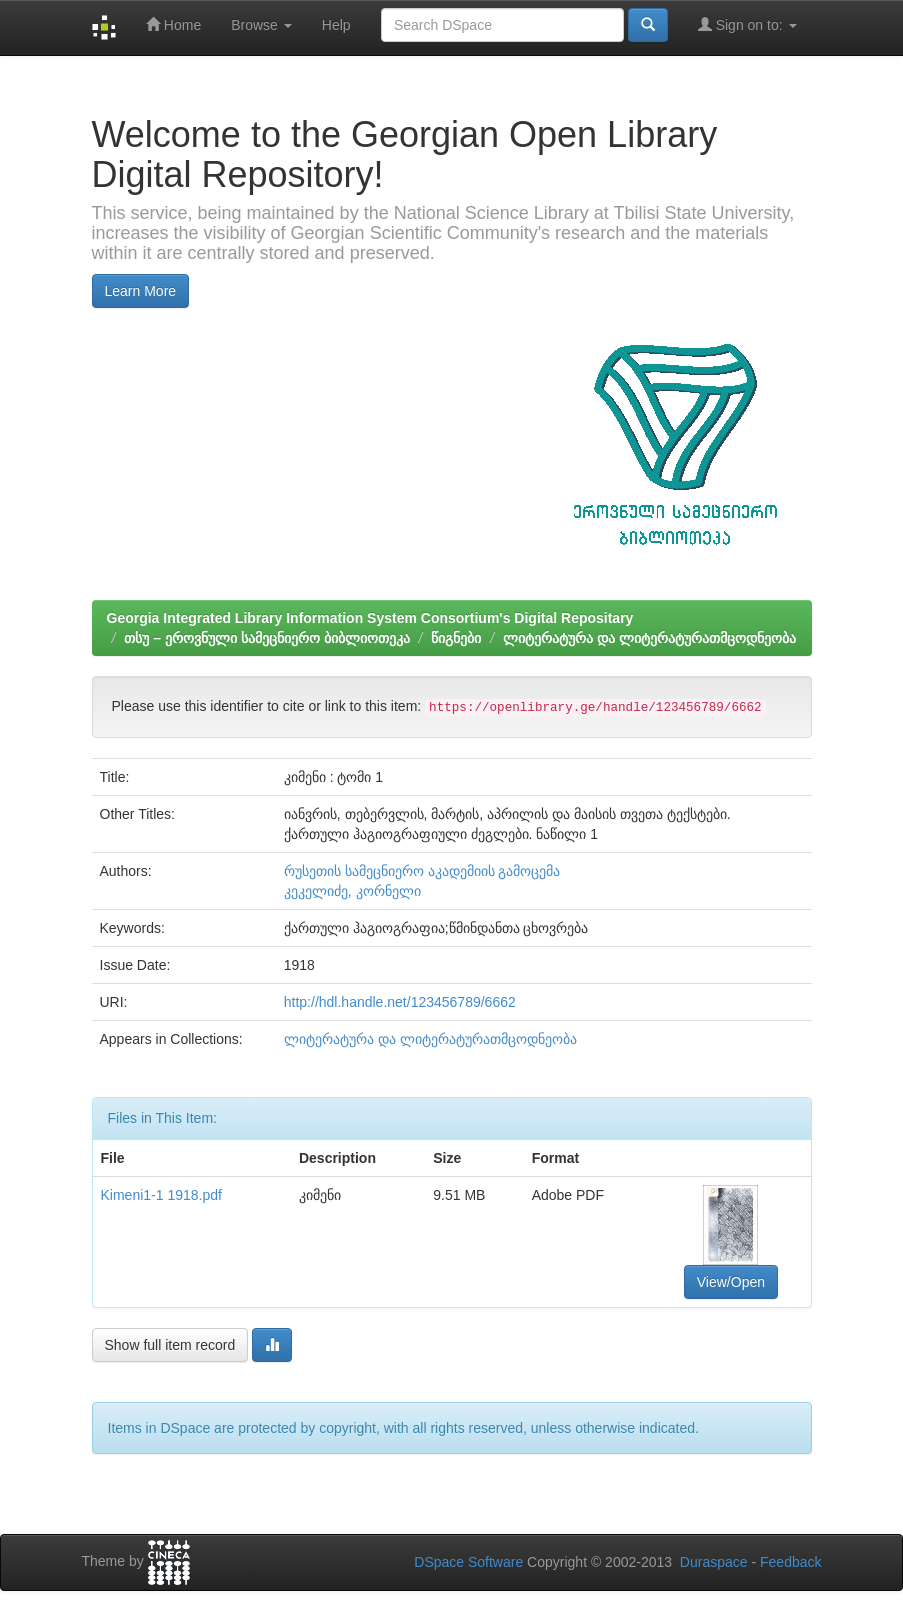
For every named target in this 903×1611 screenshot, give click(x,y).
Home (173, 24)
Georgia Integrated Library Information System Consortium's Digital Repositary (370, 618)
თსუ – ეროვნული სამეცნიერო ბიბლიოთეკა (266, 638)
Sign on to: (747, 24)
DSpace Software (468, 1562)
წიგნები (456, 638)
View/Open (731, 1282)
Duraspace (714, 1562)
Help (336, 25)
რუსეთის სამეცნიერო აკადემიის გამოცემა (422, 871)
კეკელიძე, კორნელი (352, 891)
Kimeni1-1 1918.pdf (161, 1195)
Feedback (790, 1562)
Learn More (141, 291)
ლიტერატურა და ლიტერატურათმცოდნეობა (649, 638)
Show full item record (170, 1345)
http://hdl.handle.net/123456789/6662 (400, 1002)
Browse (261, 25)
